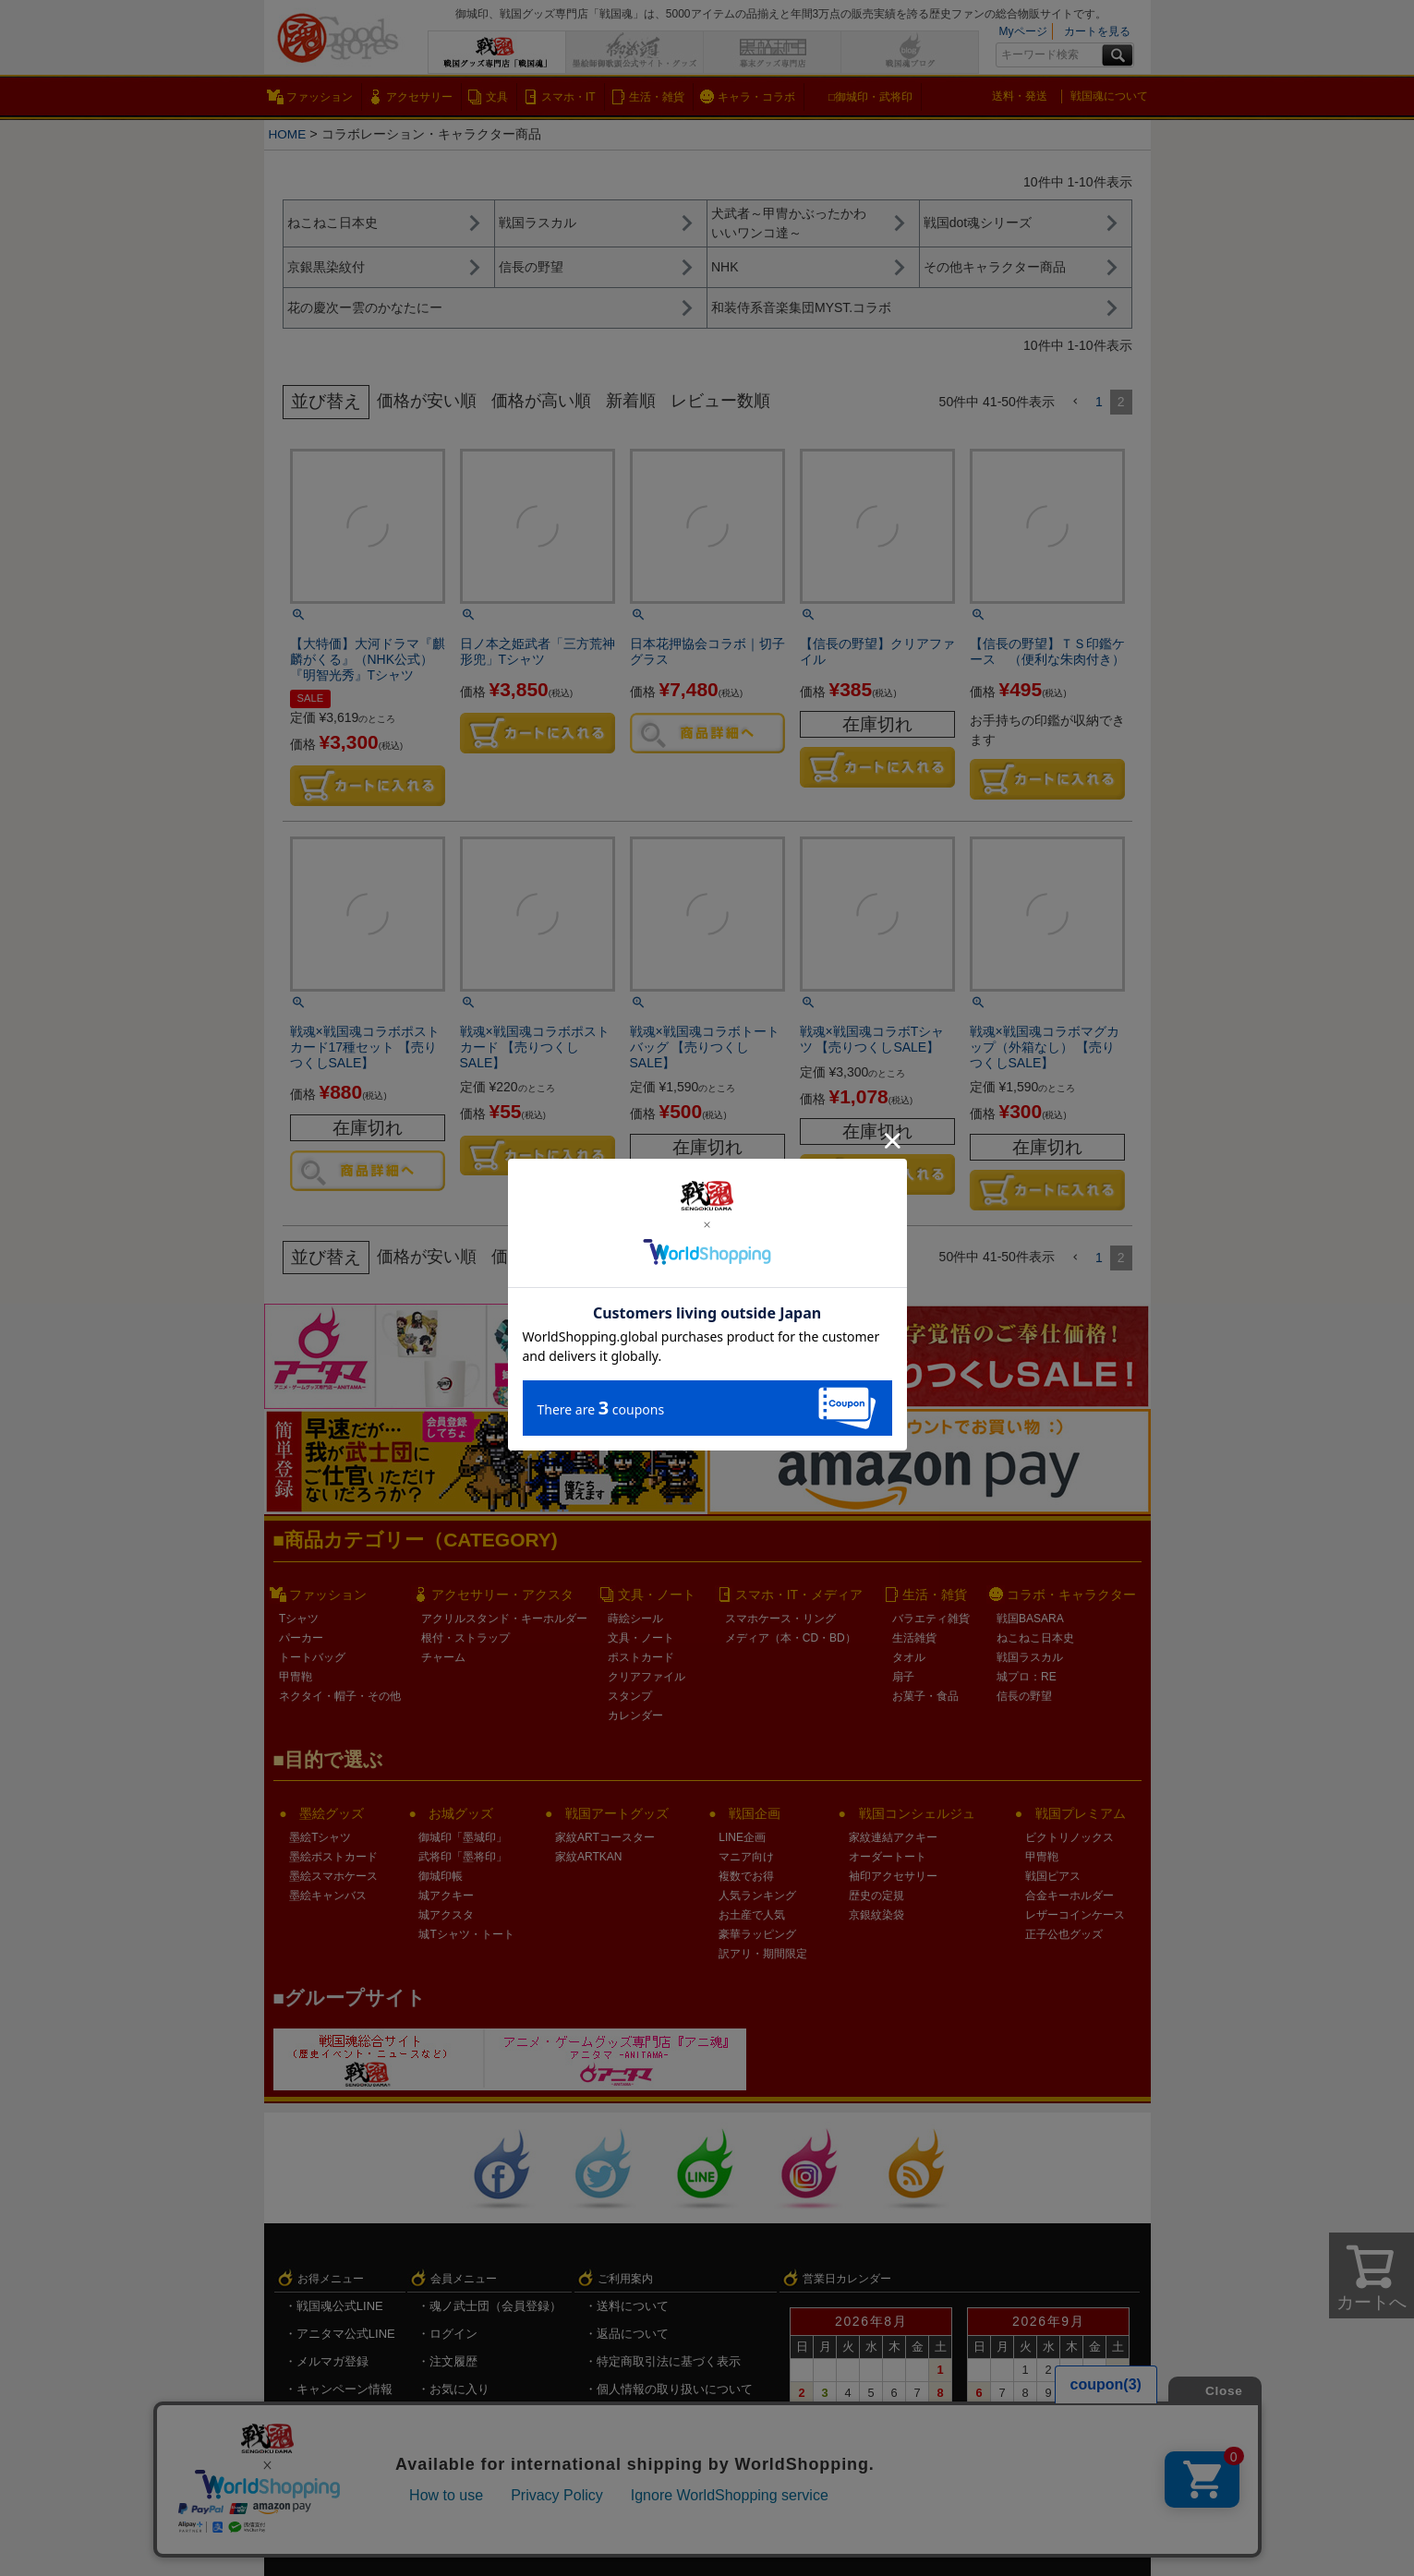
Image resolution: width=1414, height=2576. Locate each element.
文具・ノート (656, 1594)
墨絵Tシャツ (320, 1837)
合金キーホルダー (1069, 1895)
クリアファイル (646, 1676)
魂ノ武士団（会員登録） (495, 2306)
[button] (1075, 402)
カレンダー (635, 1715)
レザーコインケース (1075, 1914)
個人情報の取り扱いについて (675, 2389)
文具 (497, 96)
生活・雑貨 (656, 96)
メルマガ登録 (332, 2361)
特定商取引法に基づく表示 (669, 2361)
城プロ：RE (1027, 1676)
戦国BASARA (1030, 1618)
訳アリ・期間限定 (763, 1953)
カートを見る (1097, 31)
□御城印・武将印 (870, 96)
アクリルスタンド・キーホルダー (504, 1618)
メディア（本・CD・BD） (790, 1637)
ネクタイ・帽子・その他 (340, 1696)
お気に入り (459, 2389)
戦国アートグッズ (617, 1813)
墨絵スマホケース (333, 1876)
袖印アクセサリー (893, 1876)
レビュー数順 (737, 401)
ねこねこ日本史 (1035, 1637)
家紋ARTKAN (588, 1856)
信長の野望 (1024, 1696)
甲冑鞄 (295, 1676)
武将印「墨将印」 (462, 1856)
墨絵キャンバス (328, 1895)
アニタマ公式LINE (345, 2334)
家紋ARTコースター (605, 1837)
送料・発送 (1019, 96)
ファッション (319, 96)
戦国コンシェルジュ (917, 1813)
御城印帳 (440, 1876)
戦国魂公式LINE (339, 2306)
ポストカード (641, 1657)
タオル (908, 1657)
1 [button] (1099, 401)
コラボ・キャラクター (1071, 1594)
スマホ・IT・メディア (799, 1594)
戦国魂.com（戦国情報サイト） (682, 2417)
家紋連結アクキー (893, 1837)
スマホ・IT (568, 96)
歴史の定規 (876, 1895)
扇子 (903, 1676)
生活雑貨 (914, 1637)
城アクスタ (446, 1914)
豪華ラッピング (757, 1934)
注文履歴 (453, 2361)
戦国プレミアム (1080, 1813)
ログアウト (459, 2444)
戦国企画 (754, 1813)
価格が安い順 (429, 401)
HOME (288, 133)
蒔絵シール (635, 1618)
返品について (633, 2334)
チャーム (443, 1657)
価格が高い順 (549, 401)
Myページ (1023, 31)
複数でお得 (746, 1876)
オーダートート (887, 1856)
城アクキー (446, 1895)
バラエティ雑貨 (931, 1618)
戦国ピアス (1053, 1876)
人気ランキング (757, 1895)
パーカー (301, 1637)
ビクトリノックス (1069, 1837)
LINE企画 (742, 1837)
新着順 (643, 401)
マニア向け (746, 1856)
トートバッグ (312, 1657)
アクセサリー (419, 96)
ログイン (453, 2334)
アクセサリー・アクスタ (502, 1594)
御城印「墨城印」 (462, 1837)
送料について (633, 2306)
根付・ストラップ (465, 1637)
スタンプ (630, 1696)
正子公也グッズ (1064, 1934)
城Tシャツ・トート (466, 1934)
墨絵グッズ (331, 1813)
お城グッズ (461, 1813)
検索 (1117, 55)
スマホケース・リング (780, 1618)
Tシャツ (299, 1618)
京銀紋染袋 (876, 1914)
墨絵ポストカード (333, 1856)
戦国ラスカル (1030, 1657)
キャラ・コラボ (756, 96)
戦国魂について (1109, 96)
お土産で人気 (752, 1914)
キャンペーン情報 (344, 2389)
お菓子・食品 (925, 1696)
